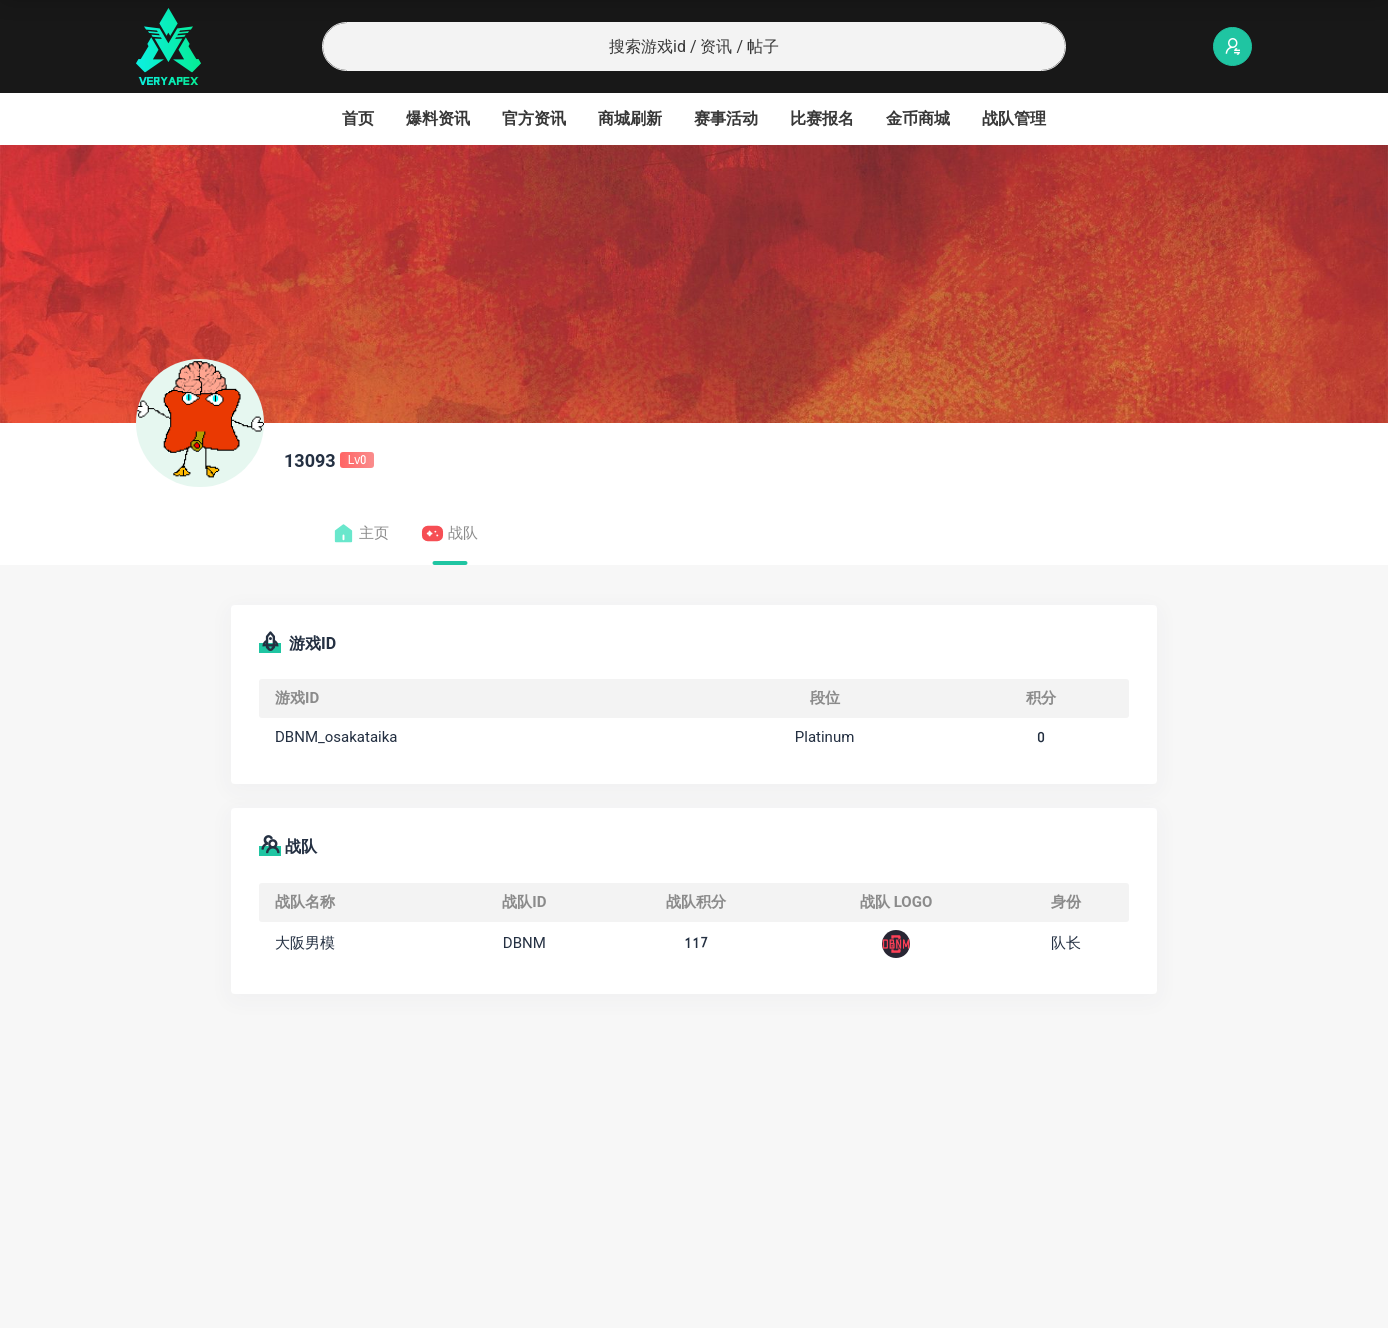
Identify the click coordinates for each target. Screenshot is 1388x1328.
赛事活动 (726, 118)
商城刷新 (630, 118)
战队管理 (1014, 118)
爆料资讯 (438, 118)
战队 (449, 533)
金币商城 (918, 118)
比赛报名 (822, 118)
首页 (358, 118)
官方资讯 (534, 118)
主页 (360, 533)
